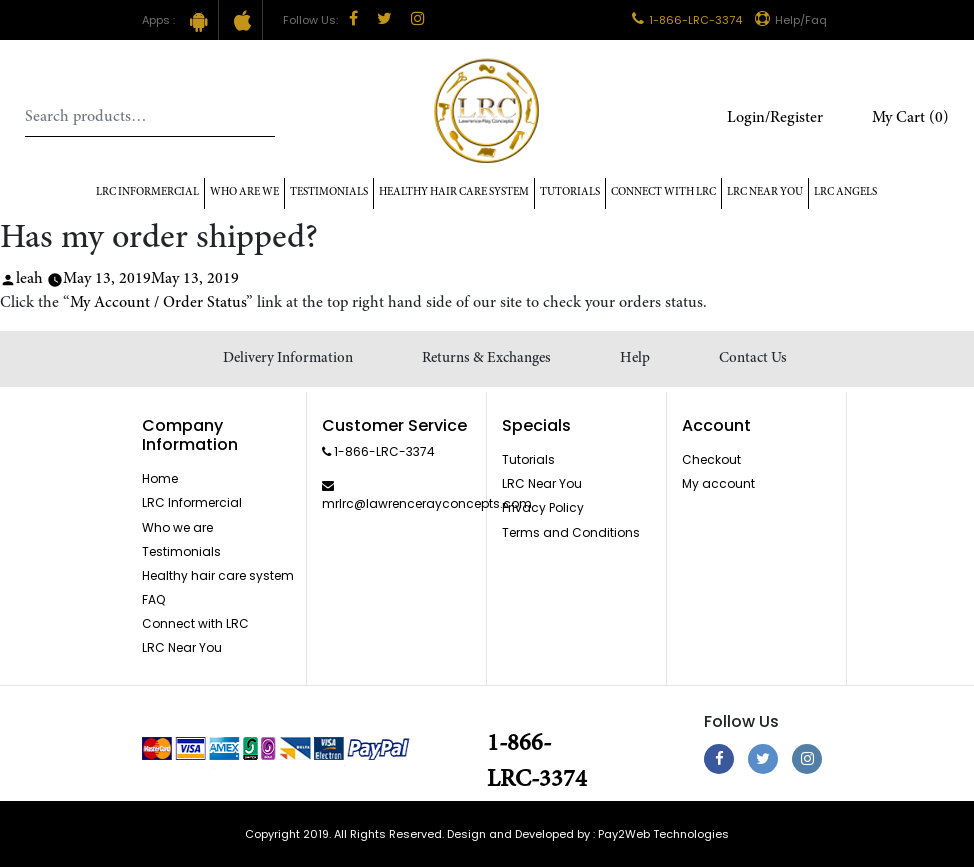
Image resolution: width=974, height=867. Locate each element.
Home (160, 478)
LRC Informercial (147, 192)
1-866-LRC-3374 (687, 20)
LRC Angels (845, 192)
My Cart (910, 118)
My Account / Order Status (158, 303)
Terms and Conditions (571, 532)
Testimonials (329, 192)
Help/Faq (791, 20)
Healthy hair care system (454, 192)
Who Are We (244, 192)
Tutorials (570, 192)
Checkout (711, 459)
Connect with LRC (663, 192)
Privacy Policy (543, 507)
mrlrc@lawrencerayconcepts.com (427, 503)
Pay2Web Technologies (663, 834)
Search (260, 117)
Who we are (177, 527)
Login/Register (775, 118)
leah (29, 279)
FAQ (153, 599)
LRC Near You (765, 192)
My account (718, 483)
